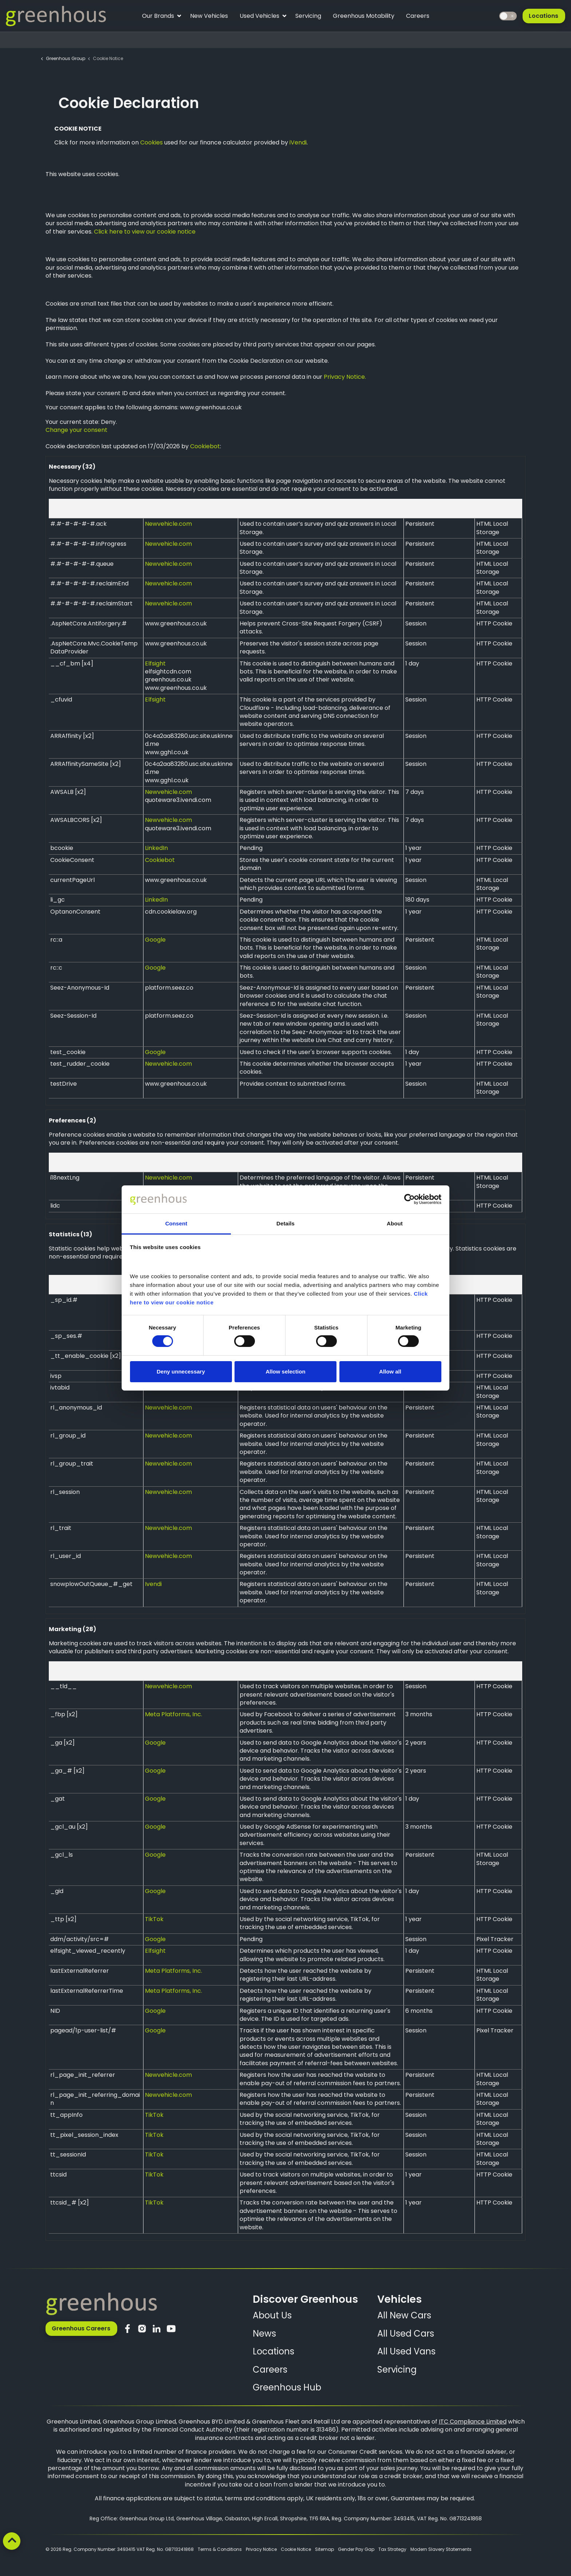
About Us (272, 2315)
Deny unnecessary (181, 1371)
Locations (544, 16)
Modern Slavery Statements (441, 2549)
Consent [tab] (176, 1223)
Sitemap (324, 2549)
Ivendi (153, 1584)
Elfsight (155, 663)
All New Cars (404, 2315)
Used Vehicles (263, 17)
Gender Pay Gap (356, 2549)
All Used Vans (406, 2351)
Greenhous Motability (363, 16)
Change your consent (76, 430)
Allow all (390, 1371)
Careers (417, 16)
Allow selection (285, 1371)
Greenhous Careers (81, 2329)
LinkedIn (156, 848)
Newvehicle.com (168, 524)
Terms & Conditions (220, 2549)
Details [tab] (285, 1223)
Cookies (151, 142)
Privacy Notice (261, 2549)
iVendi (298, 142)
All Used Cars (405, 2333)
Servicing (308, 16)
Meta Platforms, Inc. (173, 1714)
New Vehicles (209, 16)
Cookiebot (205, 446)
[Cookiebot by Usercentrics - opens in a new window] (409, 1199)
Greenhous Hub (287, 2387)
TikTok (154, 1919)
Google (155, 939)
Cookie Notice (296, 2549)
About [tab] (395, 1223)
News (264, 2333)
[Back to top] (11, 2541)
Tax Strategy (392, 2549)
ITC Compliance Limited (473, 2421)
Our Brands (161, 17)
